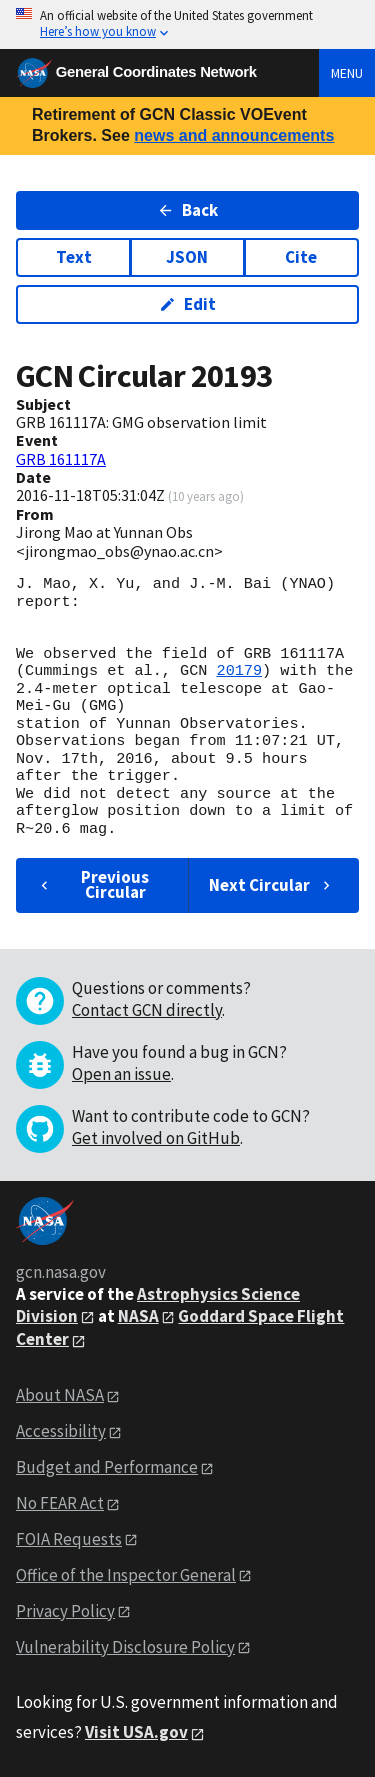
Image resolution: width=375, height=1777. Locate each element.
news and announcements (234, 135)
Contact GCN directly (147, 1010)
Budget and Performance (107, 1467)
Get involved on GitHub (156, 1138)
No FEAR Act (60, 1503)
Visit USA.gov (136, 1732)
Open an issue (121, 1074)
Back (187, 210)
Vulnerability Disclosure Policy (125, 1647)
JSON (187, 257)
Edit (187, 304)
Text (74, 257)
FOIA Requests (69, 1539)
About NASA (60, 1395)
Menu (347, 73)
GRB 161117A (61, 459)
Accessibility (61, 1431)
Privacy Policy (65, 1611)
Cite (301, 257)
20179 (239, 671)
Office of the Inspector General (126, 1575)
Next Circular (272, 885)
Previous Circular (92, 884)
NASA (138, 1316)
